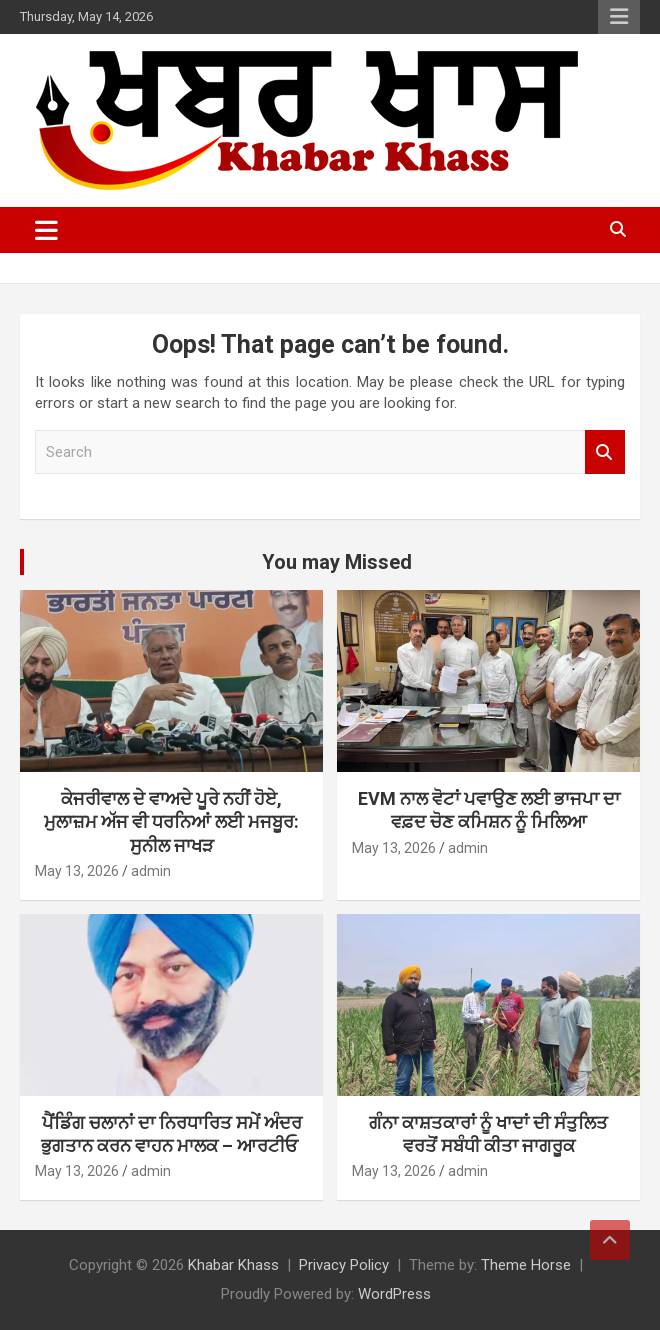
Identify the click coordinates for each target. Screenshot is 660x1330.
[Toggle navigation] (46, 230)
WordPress (394, 1294)
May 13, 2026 (77, 871)
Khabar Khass (233, 1265)
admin (151, 871)
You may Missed (337, 562)
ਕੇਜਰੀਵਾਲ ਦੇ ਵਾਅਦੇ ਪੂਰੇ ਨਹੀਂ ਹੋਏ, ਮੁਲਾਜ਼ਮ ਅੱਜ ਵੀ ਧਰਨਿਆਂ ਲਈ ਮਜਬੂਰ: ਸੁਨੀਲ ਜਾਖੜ (171, 822)
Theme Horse (526, 1265)
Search (605, 452)
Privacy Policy (344, 1265)
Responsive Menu (619, 17)
